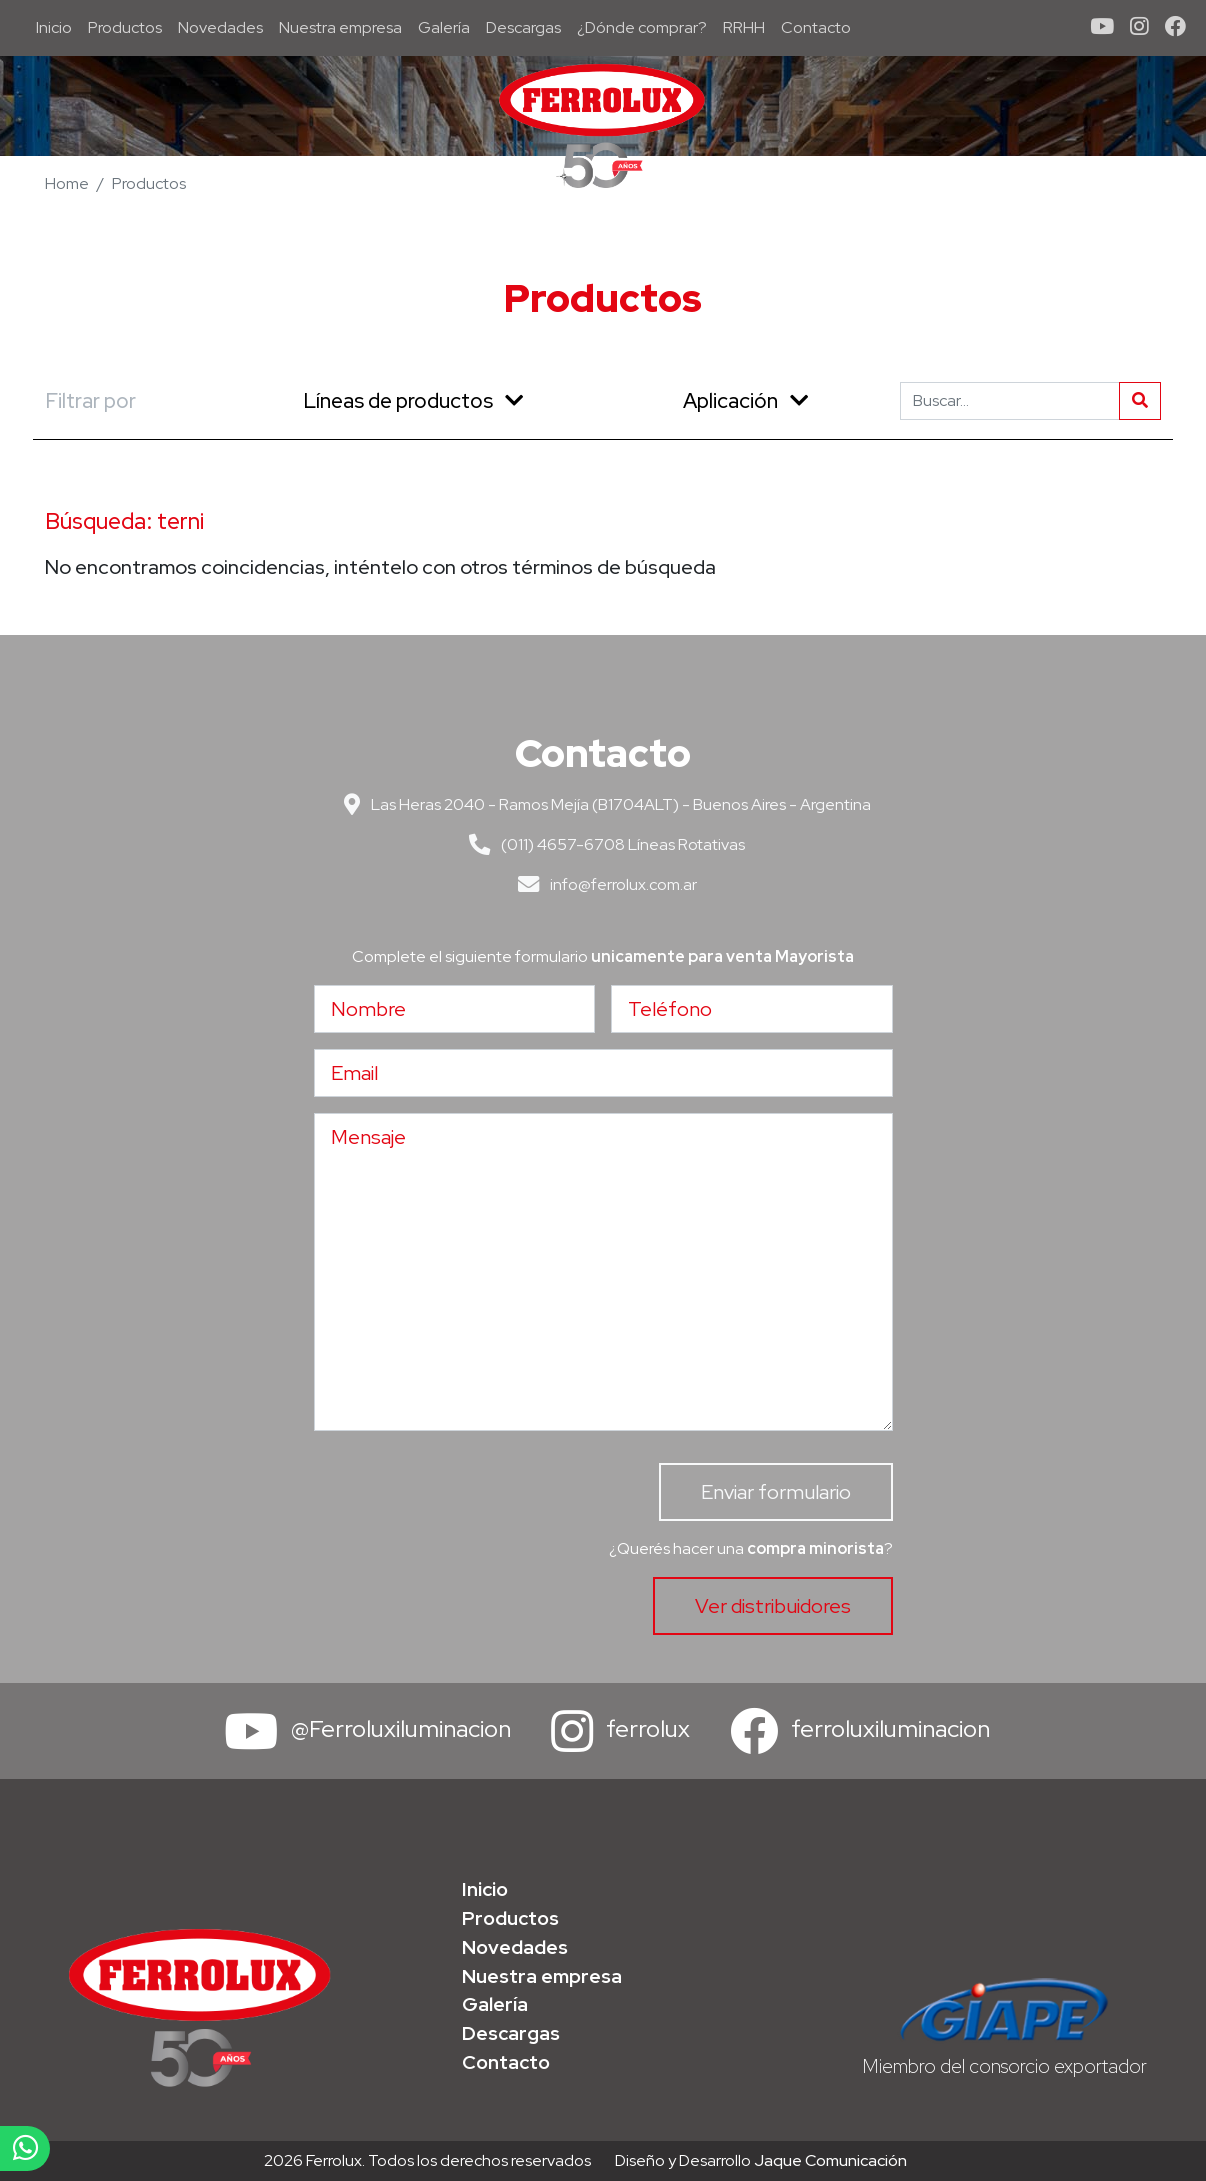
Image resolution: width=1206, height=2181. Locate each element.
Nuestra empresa (340, 27)
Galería (444, 27)
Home (67, 183)
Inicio (58, 26)
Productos (125, 27)
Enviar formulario (776, 1492)
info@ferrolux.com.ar (603, 884)
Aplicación (745, 400)
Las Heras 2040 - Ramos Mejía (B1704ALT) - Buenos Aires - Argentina (603, 804)
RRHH (744, 27)
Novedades (220, 27)
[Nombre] (455, 1009)
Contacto (816, 27)
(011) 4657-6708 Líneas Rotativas (603, 844)
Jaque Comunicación (830, 2160)
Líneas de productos (413, 400)
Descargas (523, 27)
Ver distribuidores (773, 1606)
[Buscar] (1010, 401)
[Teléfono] (752, 1009)
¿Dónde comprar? (642, 27)
